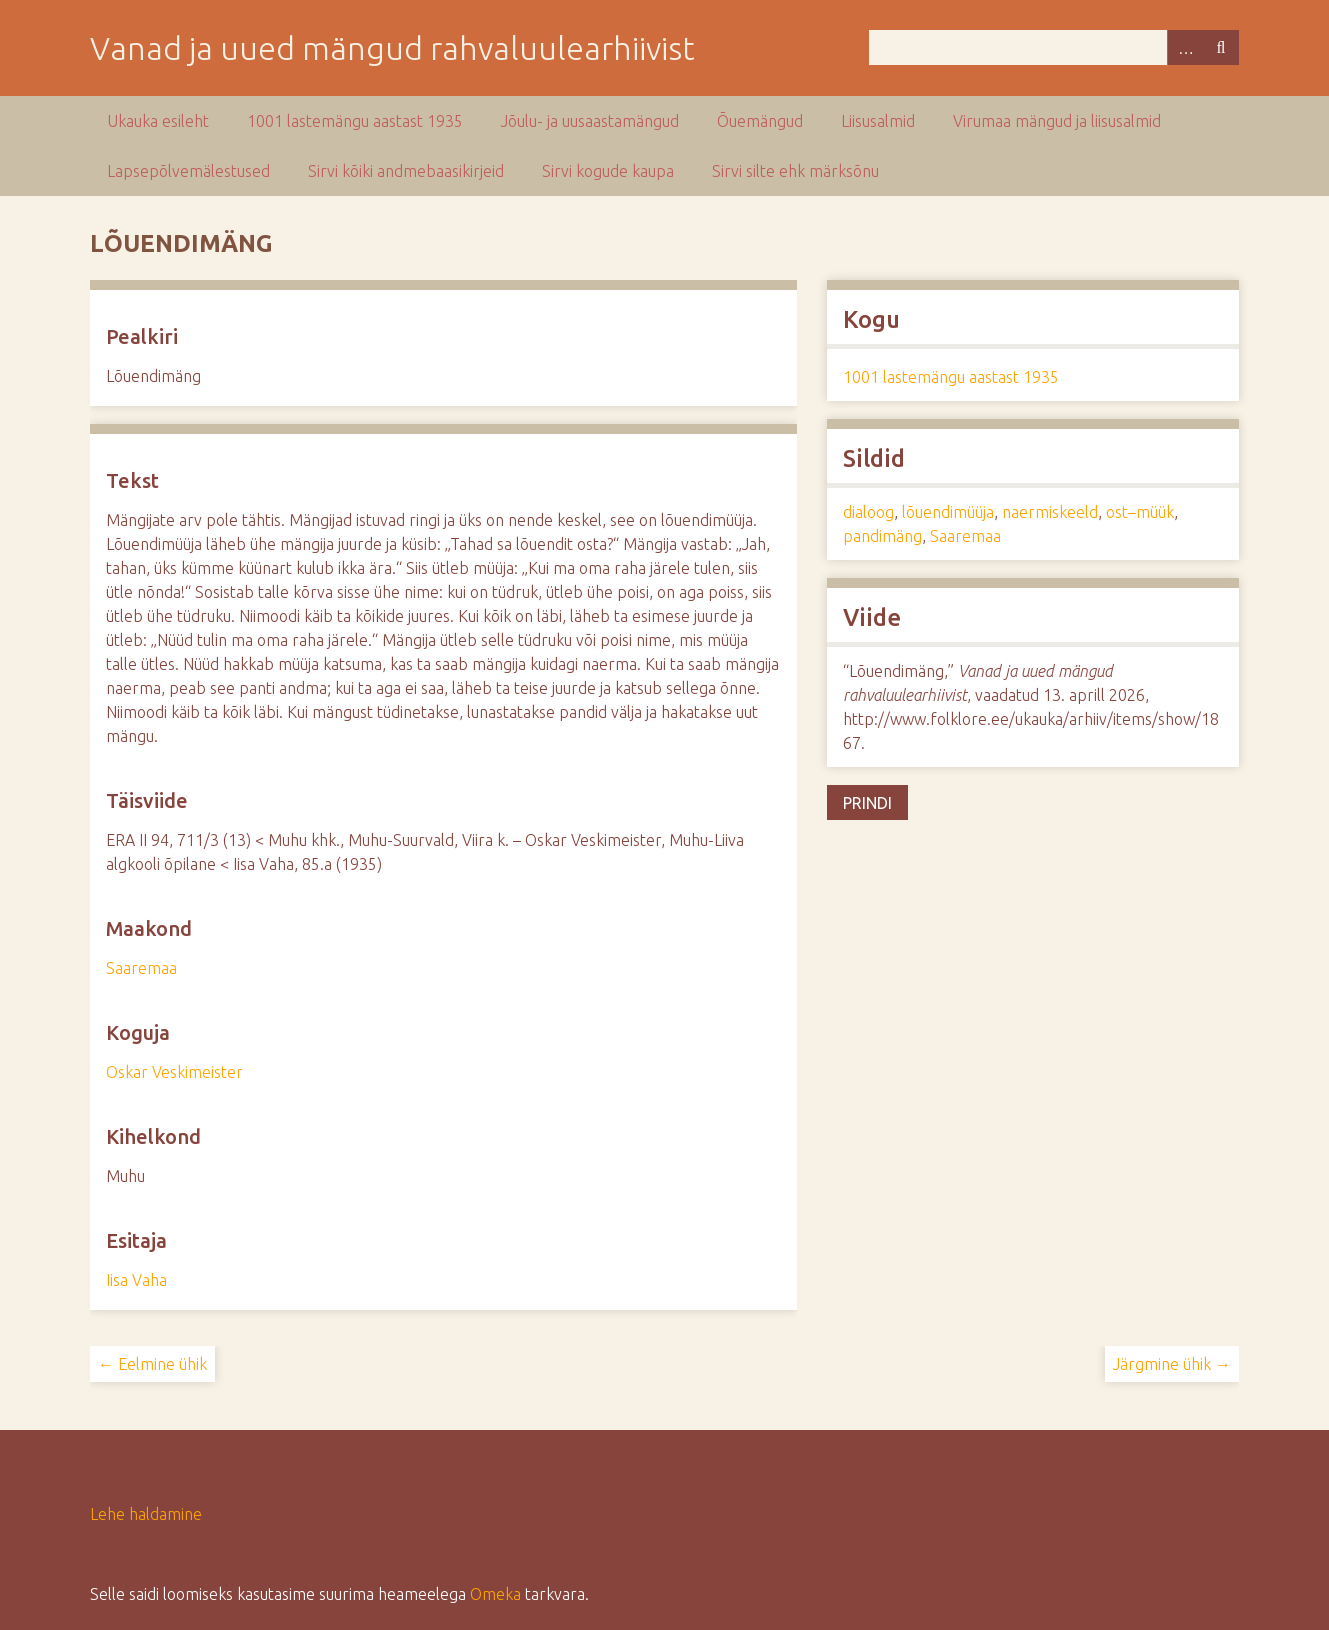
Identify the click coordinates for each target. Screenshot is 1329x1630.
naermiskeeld (1050, 512)
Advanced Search (1185, 47)
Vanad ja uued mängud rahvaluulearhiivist (392, 48)
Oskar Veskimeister (174, 1072)
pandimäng (882, 536)
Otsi (1221, 47)
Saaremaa (141, 968)
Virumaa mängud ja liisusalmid (1057, 121)
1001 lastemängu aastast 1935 (355, 121)
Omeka (495, 1594)
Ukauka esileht (158, 121)
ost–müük (1140, 512)
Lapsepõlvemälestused (188, 171)
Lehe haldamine (146, 1514)
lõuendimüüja (948, 512)
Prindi (867, 803)
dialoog (868, 512)
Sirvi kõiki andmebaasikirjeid (406, 171)
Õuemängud (760, 121)
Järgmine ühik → (1172, 1364)
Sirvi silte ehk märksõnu (795, 171)
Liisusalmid (878, 121)
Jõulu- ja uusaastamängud (590, 121)
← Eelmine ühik (152, 1364)
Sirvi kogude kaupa (608, 171)
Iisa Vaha (136, 1280)
